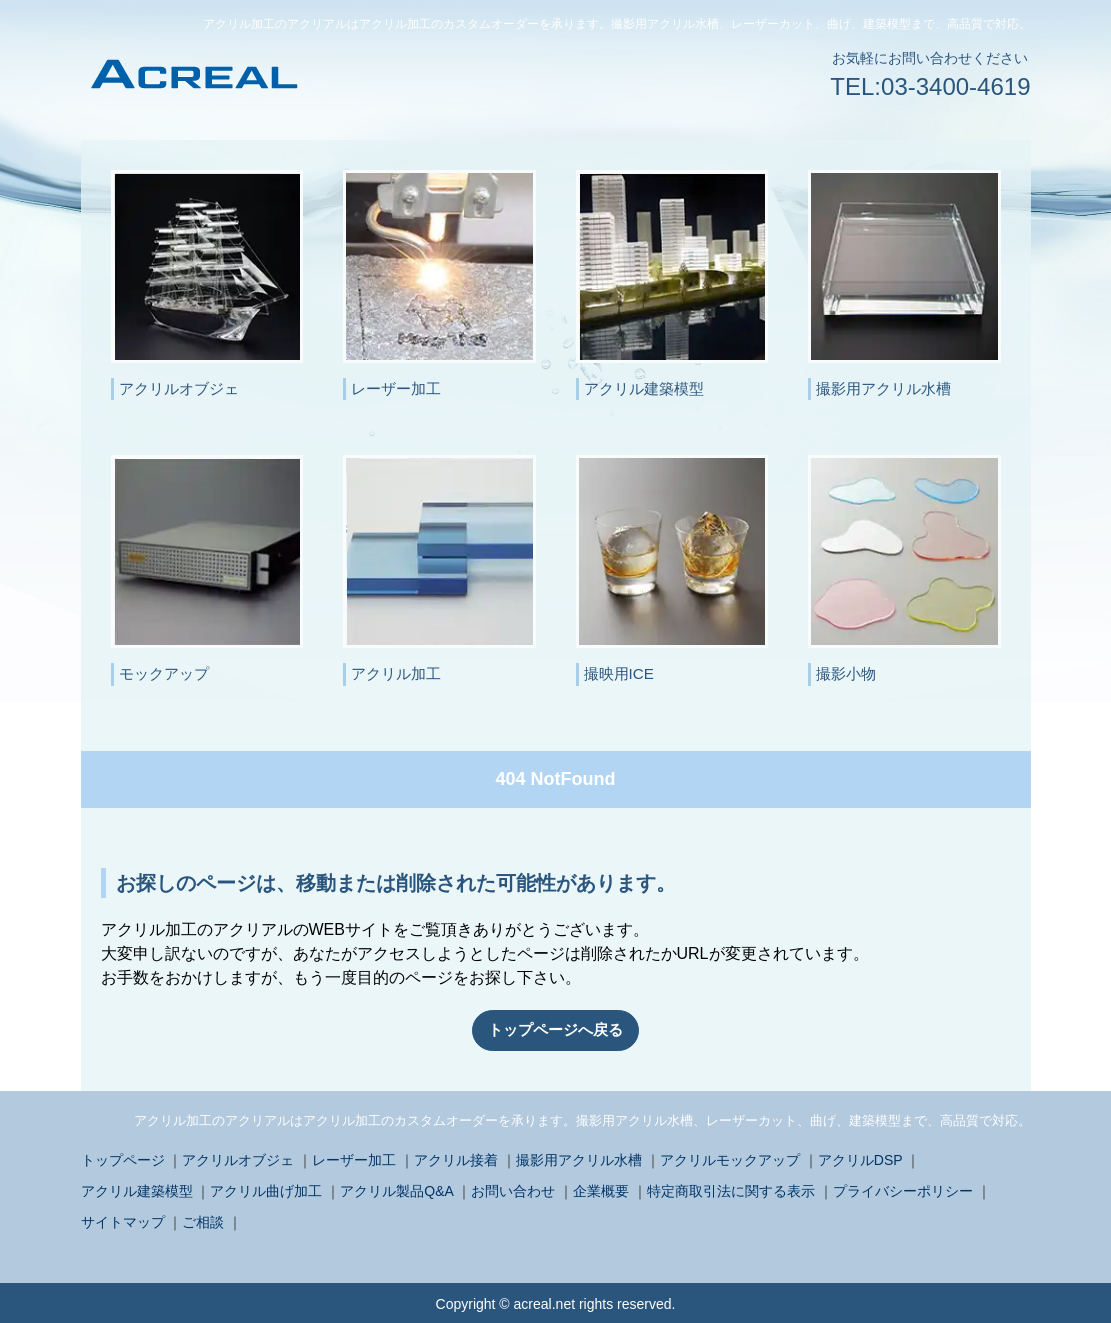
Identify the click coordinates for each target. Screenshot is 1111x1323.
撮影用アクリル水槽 (883, 388)
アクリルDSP (860, 1158)
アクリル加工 (396, 673)
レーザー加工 (396, 388)
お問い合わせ (513, 1189)
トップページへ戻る (556, 1029)
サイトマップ (123, 1220)
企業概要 (601, 1189)
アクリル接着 (456, 1158)
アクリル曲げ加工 (266, 1189)
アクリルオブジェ (179, 388)
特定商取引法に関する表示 (731, 1189)
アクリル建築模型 (644, 388)
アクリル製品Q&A (396, 1189)
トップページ (123, 1158)
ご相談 (203, 1220)
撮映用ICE (619, 673)
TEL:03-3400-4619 (930, 86)
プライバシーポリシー (903, 1189)
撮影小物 (846, 673)
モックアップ (164, 673)
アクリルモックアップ (730, 1158)
